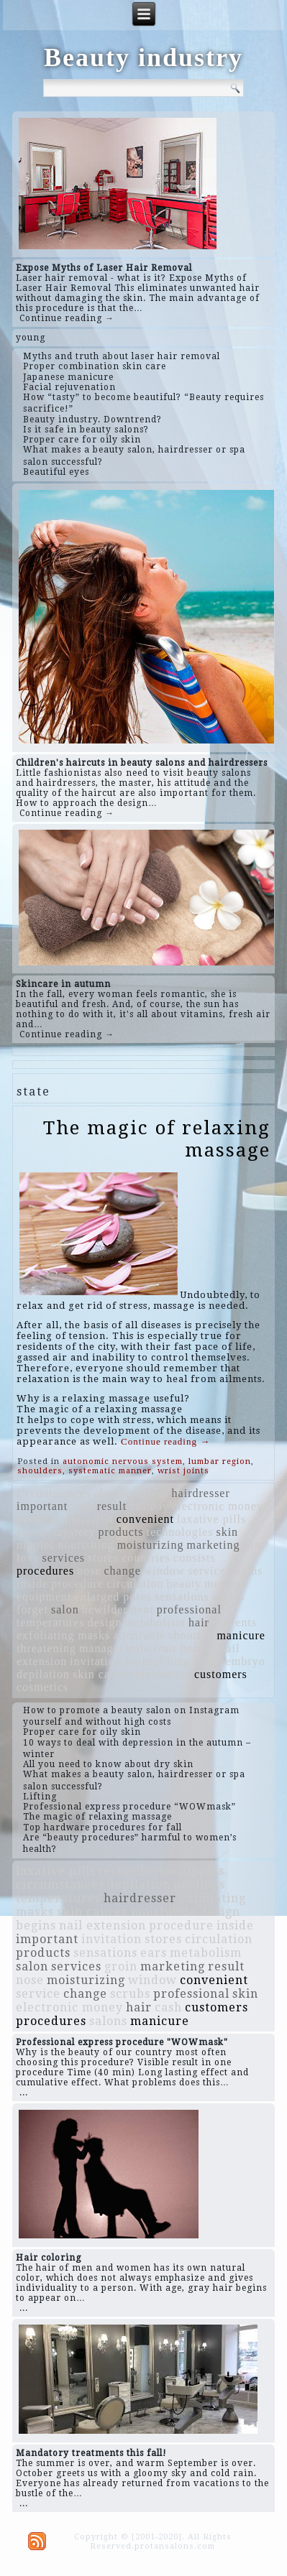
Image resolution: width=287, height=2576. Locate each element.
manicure (241, 1635)
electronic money (217, 1506)
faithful (144, 1661)
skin (227, 1532)
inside (32, 1583)
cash (82, 1506)
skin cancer (102, 1674)
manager (101, 1648)
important (42, 1506)
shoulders (40, 1470)
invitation (95, 1661)
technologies (180, 1532)
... (23, 2093)
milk (138, 1648)
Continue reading (165, 1441)
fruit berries (185, 1648)
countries (146, 1558)
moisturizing (150, 1545)
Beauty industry (143, 57)
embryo (245, 1661)
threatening (46, 1648)
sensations (182, 1596)
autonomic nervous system (123, 1461)
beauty (184, 1583)
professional (189, 1609)
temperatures (51, 1622)
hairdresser (201, 1493)
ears (253, 1545)
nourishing (86, 1545)
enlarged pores (113, 1596)
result (112, 1506)
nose (89, 1571)
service (206, 1571)
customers (220, 1674)
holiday (149, 1506)
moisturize (163, 1674)
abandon (116, 1493)
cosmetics (42, 1687)
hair (198, 1622)
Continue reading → (66, 318)
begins (246, 1571)
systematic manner (110, 1470)
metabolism (155, 1622)
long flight (195, 1661)
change (122, 1571)
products (120, 1532)
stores (103, 1558)
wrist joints (183, 1470)
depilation (43, 1674)
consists (194, 1558)
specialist (88, 1519)
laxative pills (211, 1519)
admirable (139, 1635)
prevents (234, 1622)
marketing (213, 1545)
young (30, 338)
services (64, 1558)
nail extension (102, 1925)
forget (32, 1609)
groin (155, 1493)
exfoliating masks (63, 1635)
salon (65, 1609)
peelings (38, 1519)
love (28, 1558)
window (165, 1571)
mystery (74, 1532)
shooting (191, 1635)
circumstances (54, 1493)
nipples (36, 1545)
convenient (145, 1519)
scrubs (33, 1532)
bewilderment (118, 1609)
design (105, 1622)
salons (228, 1596)
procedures (45, 1571)
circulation (134, 1583)
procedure (77, 1583)
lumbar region (219, 1461)
